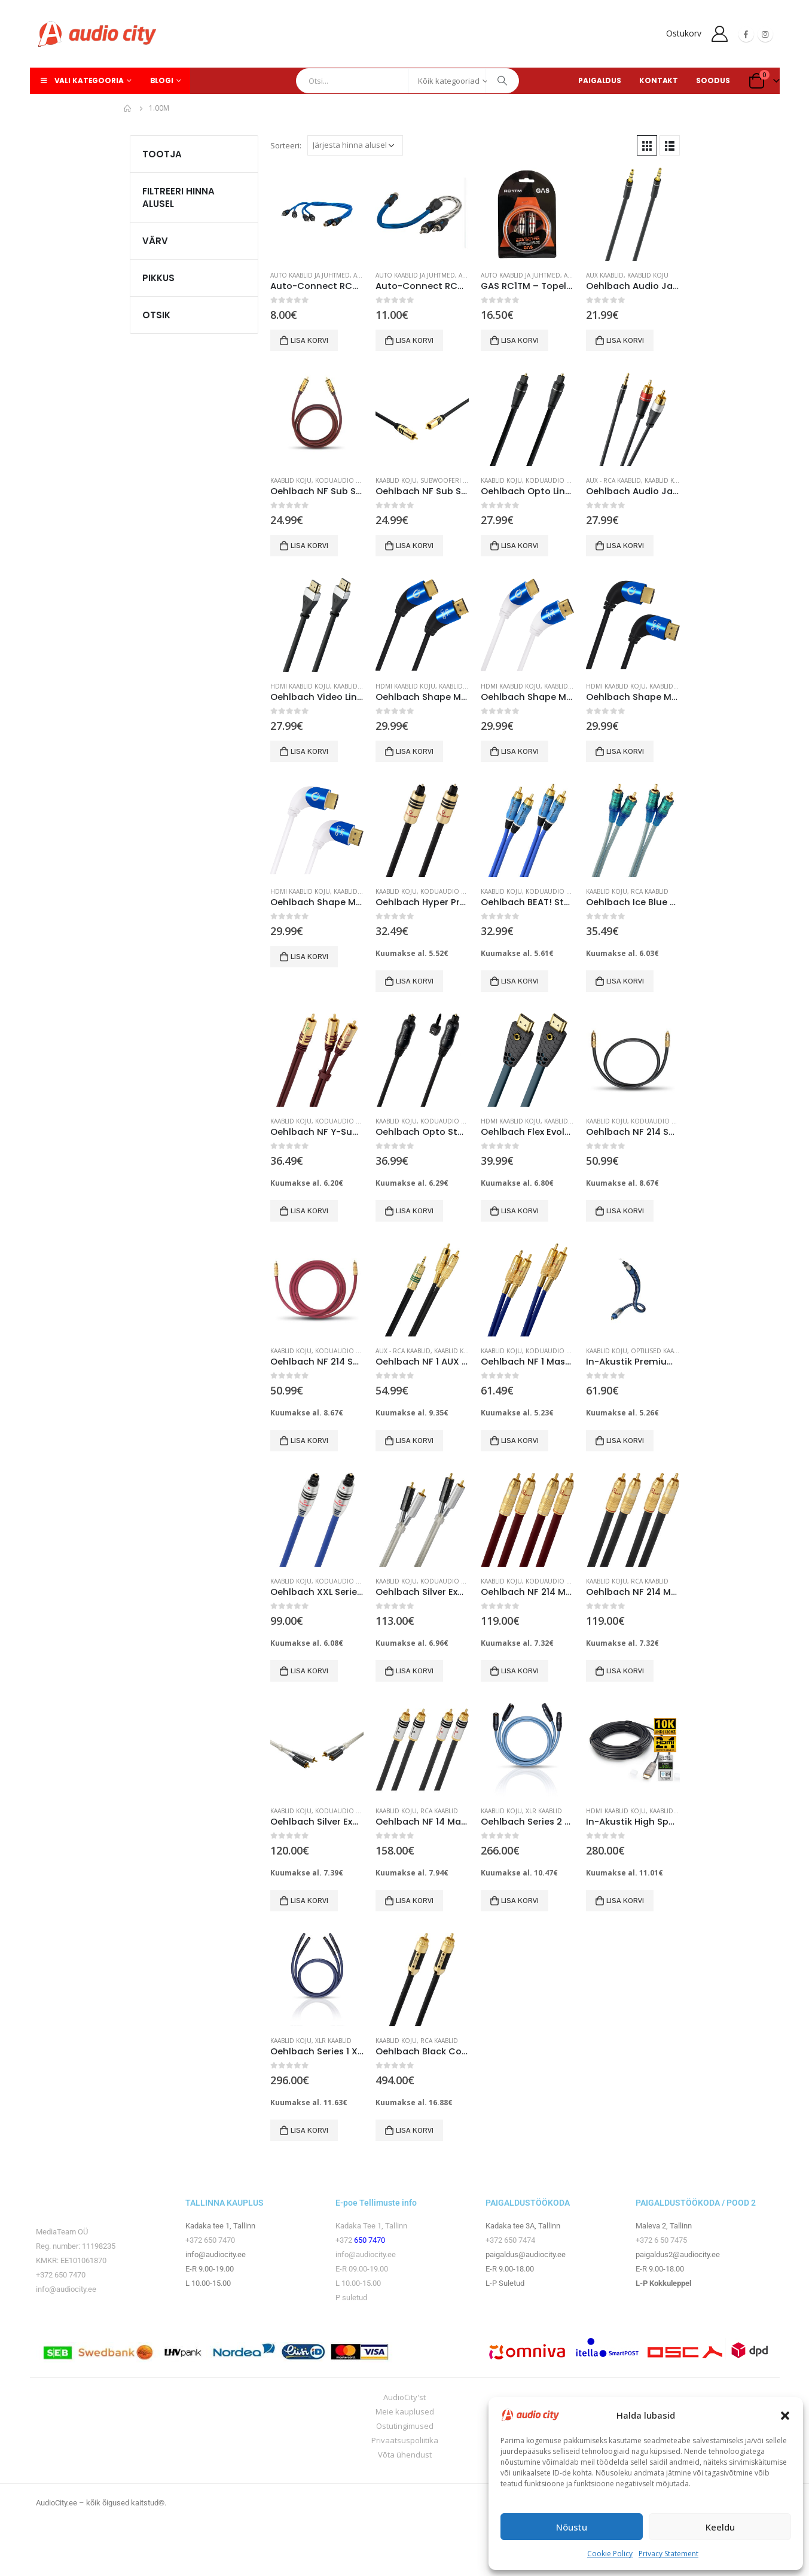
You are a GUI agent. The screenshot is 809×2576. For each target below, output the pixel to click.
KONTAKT (658, 80)
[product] (317, 214)
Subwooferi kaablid (453, 480)
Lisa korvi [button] (309, 340)
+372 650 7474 (510, 2240)
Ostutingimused (404, 2425)
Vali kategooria (81, 80)
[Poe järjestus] (355, 145)
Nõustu (571, 2527)
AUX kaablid (605, 275)
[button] (785, 2415)
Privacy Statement (668, 2553)
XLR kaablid (544, 1811)
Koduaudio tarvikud (350, 1811)
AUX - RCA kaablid (613, 480)
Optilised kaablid (659, 1351)
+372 (344, 2240)
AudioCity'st (404, 2397)
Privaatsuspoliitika (404, 2440)
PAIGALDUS (599, 80)
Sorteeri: (285, 145)
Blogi (161, 80)
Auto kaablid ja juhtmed (310, 275)
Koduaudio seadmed (350, 480)
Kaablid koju (647, 275)
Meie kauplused (405, 2411)
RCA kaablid (649, 891)
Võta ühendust (405, 2454)
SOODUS (712, 80)
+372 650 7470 (61, 2274)
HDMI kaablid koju (300, 686)
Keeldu (720, 2527)
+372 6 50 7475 (661, 2240)
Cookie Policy (610, 2553)
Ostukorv (683, 33)
